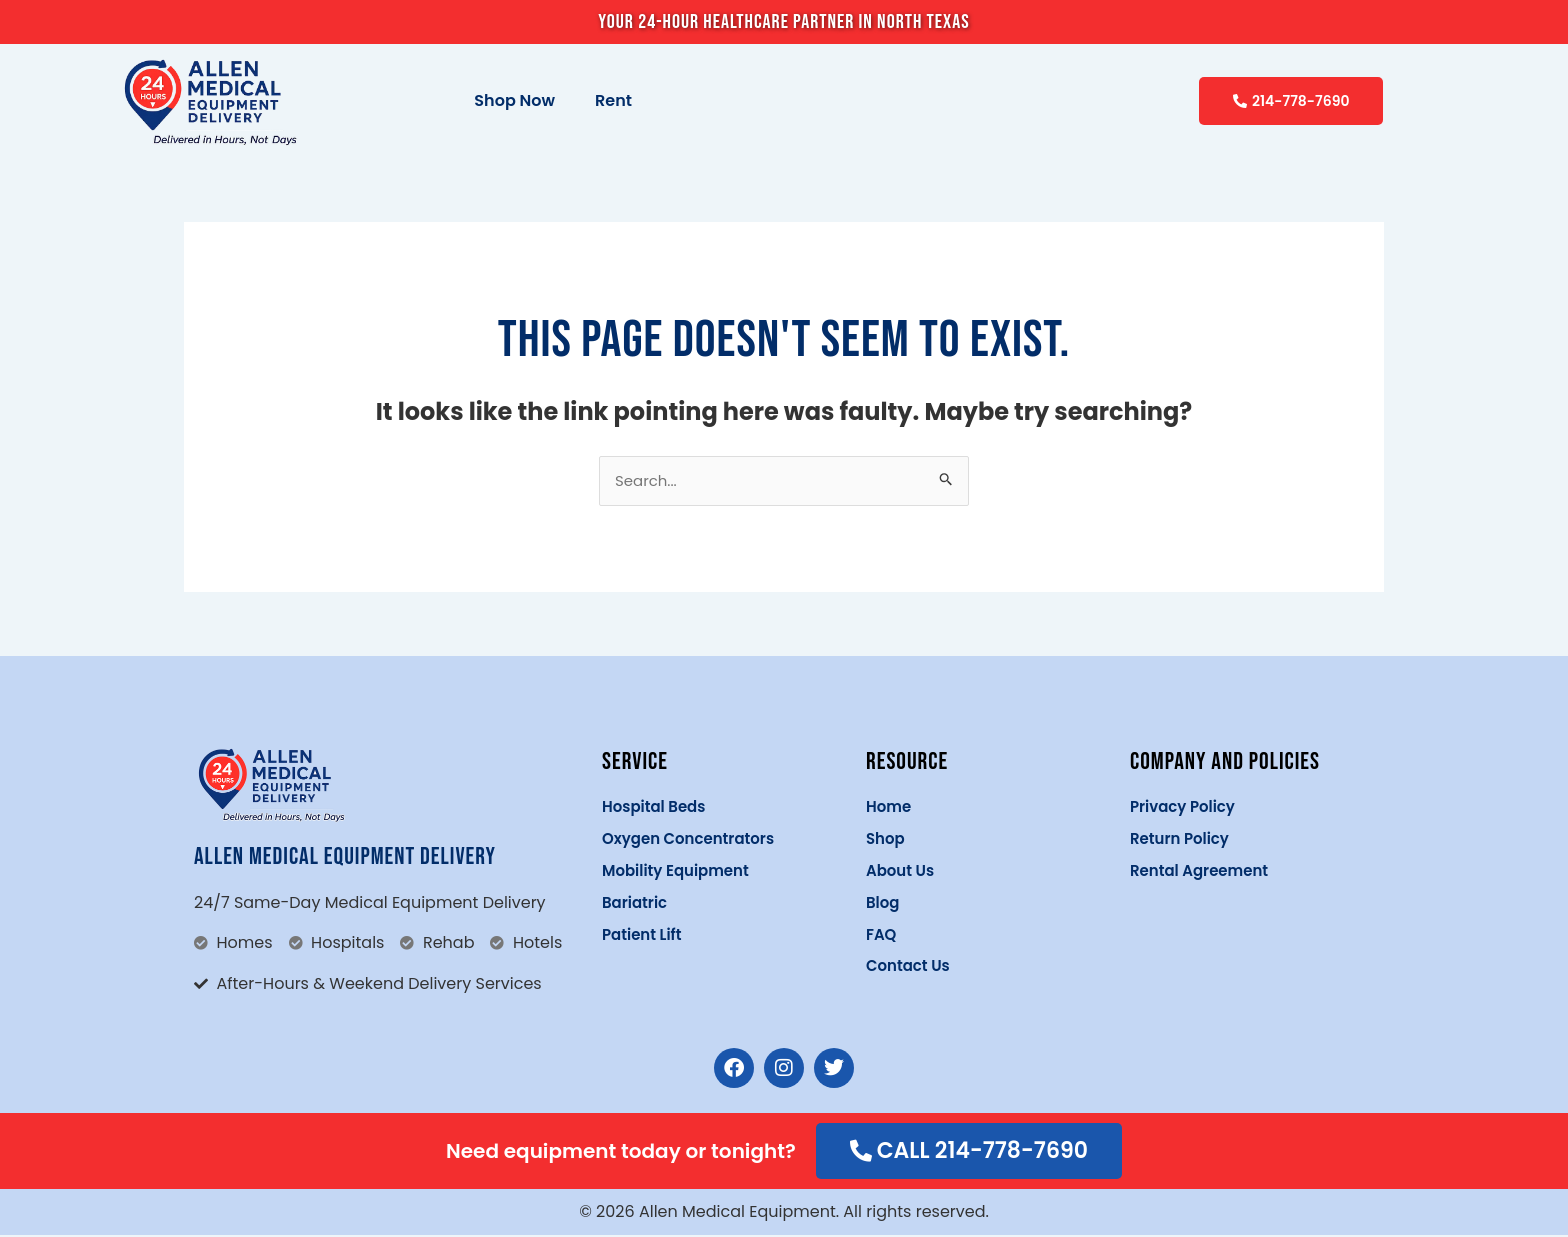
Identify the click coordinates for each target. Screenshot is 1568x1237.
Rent (613, 100)
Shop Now (514, 100)
